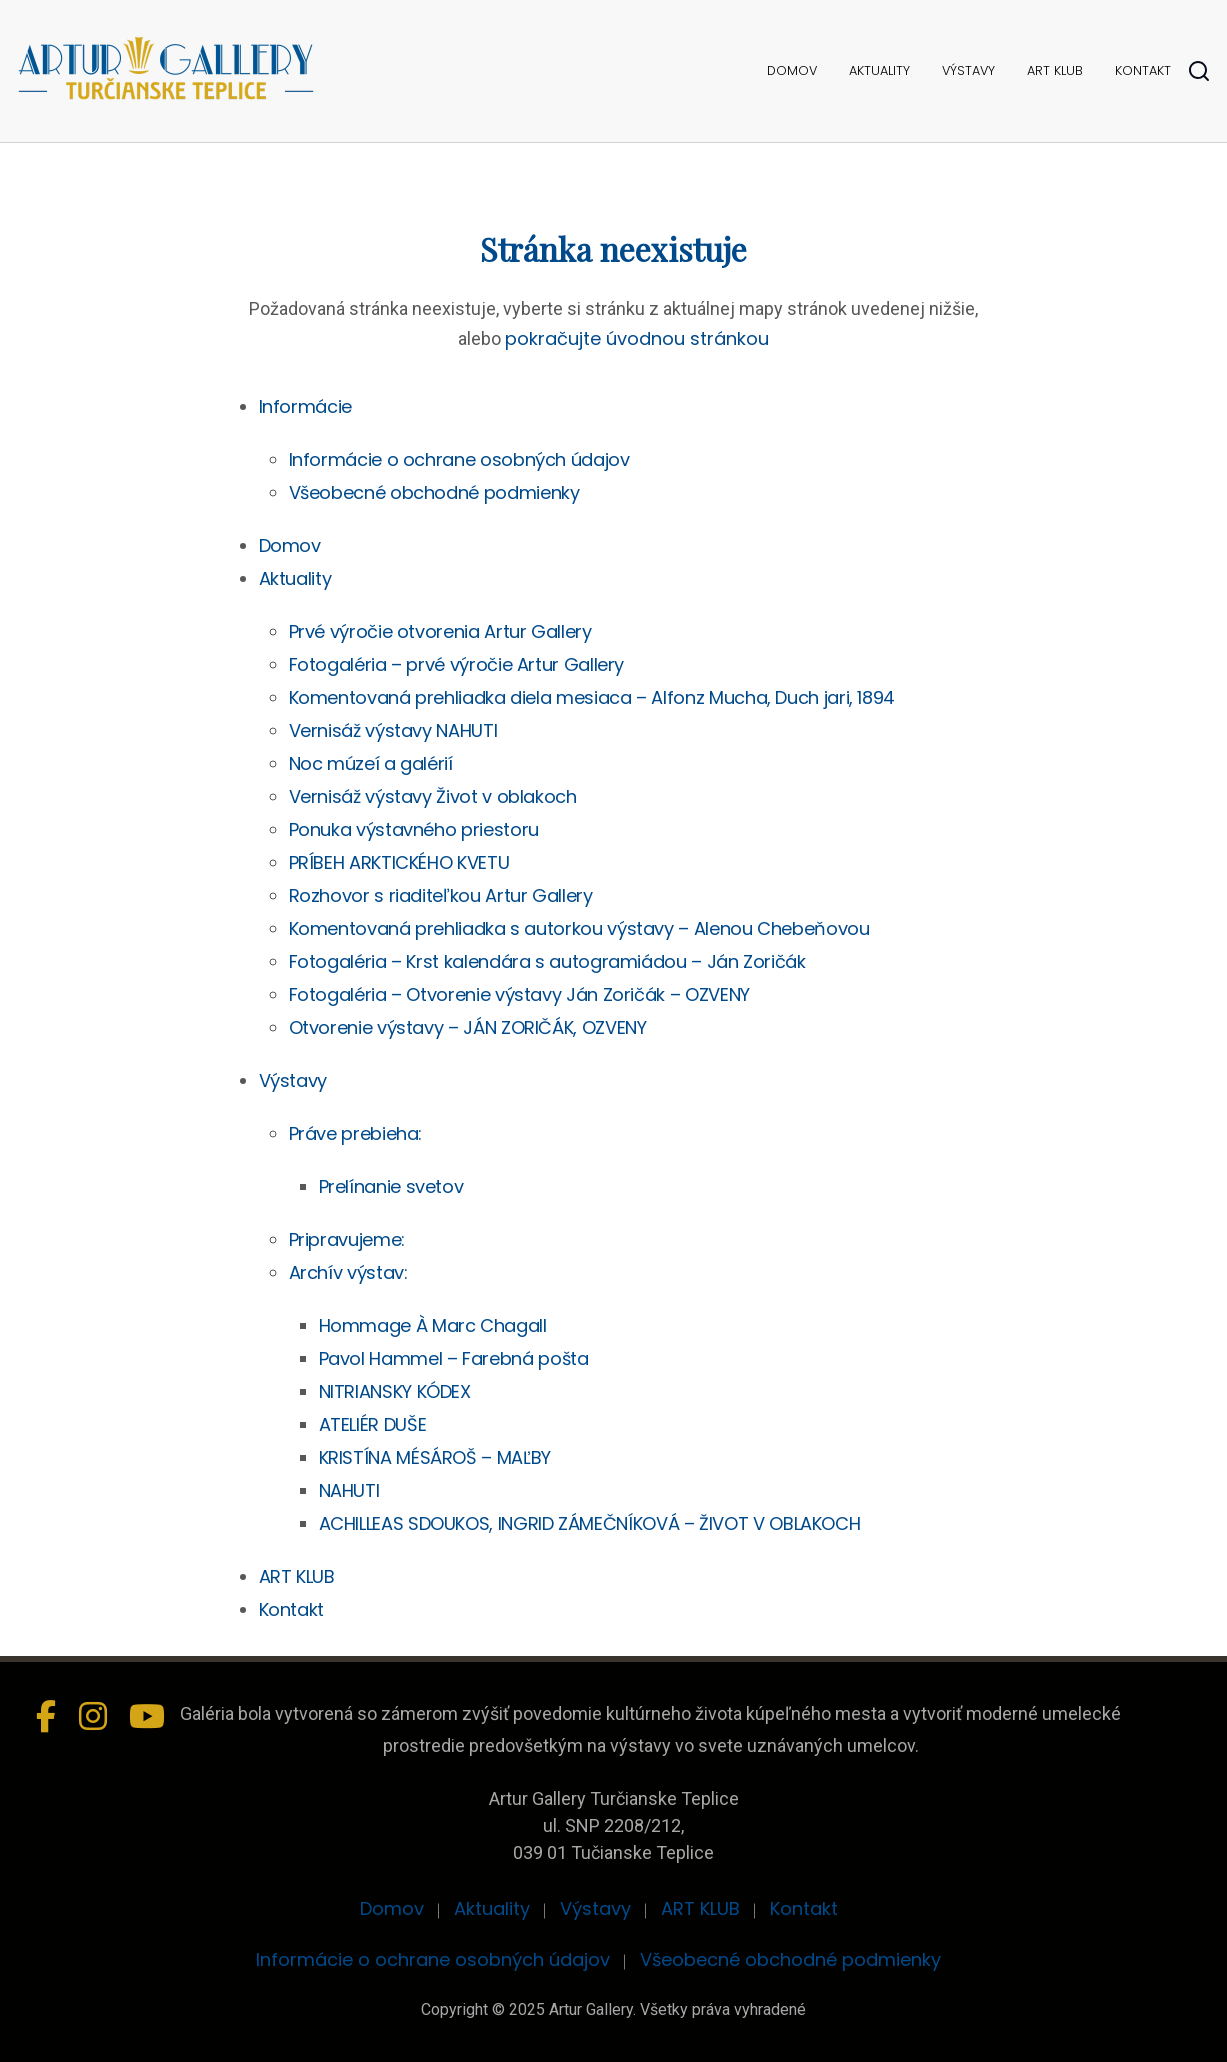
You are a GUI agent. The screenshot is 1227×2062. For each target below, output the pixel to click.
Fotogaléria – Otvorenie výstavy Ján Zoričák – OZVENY (519, 994)
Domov (792, 70)
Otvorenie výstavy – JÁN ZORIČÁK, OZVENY (468, 1027)
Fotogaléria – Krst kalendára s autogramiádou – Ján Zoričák (547, 961)
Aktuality (879, 70)
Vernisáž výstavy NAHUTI (393, 730)
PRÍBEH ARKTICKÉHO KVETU (399, 862)
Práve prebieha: (356, 1133)
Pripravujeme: (347, 1239)
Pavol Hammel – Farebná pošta (454, 1358)
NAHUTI (349, 1490)
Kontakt (1143, 70)
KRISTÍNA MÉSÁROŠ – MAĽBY (435, 1457)
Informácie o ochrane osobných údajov (459, 459)
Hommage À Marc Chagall (433, 1325)
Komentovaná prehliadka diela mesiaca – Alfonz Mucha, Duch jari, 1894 (592, 697)
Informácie (305, 406)
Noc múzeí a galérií (371, 763)
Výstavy (968, 70)
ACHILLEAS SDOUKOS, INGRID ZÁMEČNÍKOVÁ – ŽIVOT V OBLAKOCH (590, 1523)
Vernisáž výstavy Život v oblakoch (433, 796)
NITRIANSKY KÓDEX (395, 1391)
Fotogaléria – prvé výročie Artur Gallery (457, 664)
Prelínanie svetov (391, 1186)
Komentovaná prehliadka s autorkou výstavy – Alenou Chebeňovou (579, 928)
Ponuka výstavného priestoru (414, 829)
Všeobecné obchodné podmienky (434, 492)
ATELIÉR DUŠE (373, 1424)
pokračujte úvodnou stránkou (637, 338)
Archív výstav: (348, 1272)
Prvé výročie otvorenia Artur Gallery (440, 631)
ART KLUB (1055, 70)
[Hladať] (1199, 71)
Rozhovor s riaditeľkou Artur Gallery (441, 895)
